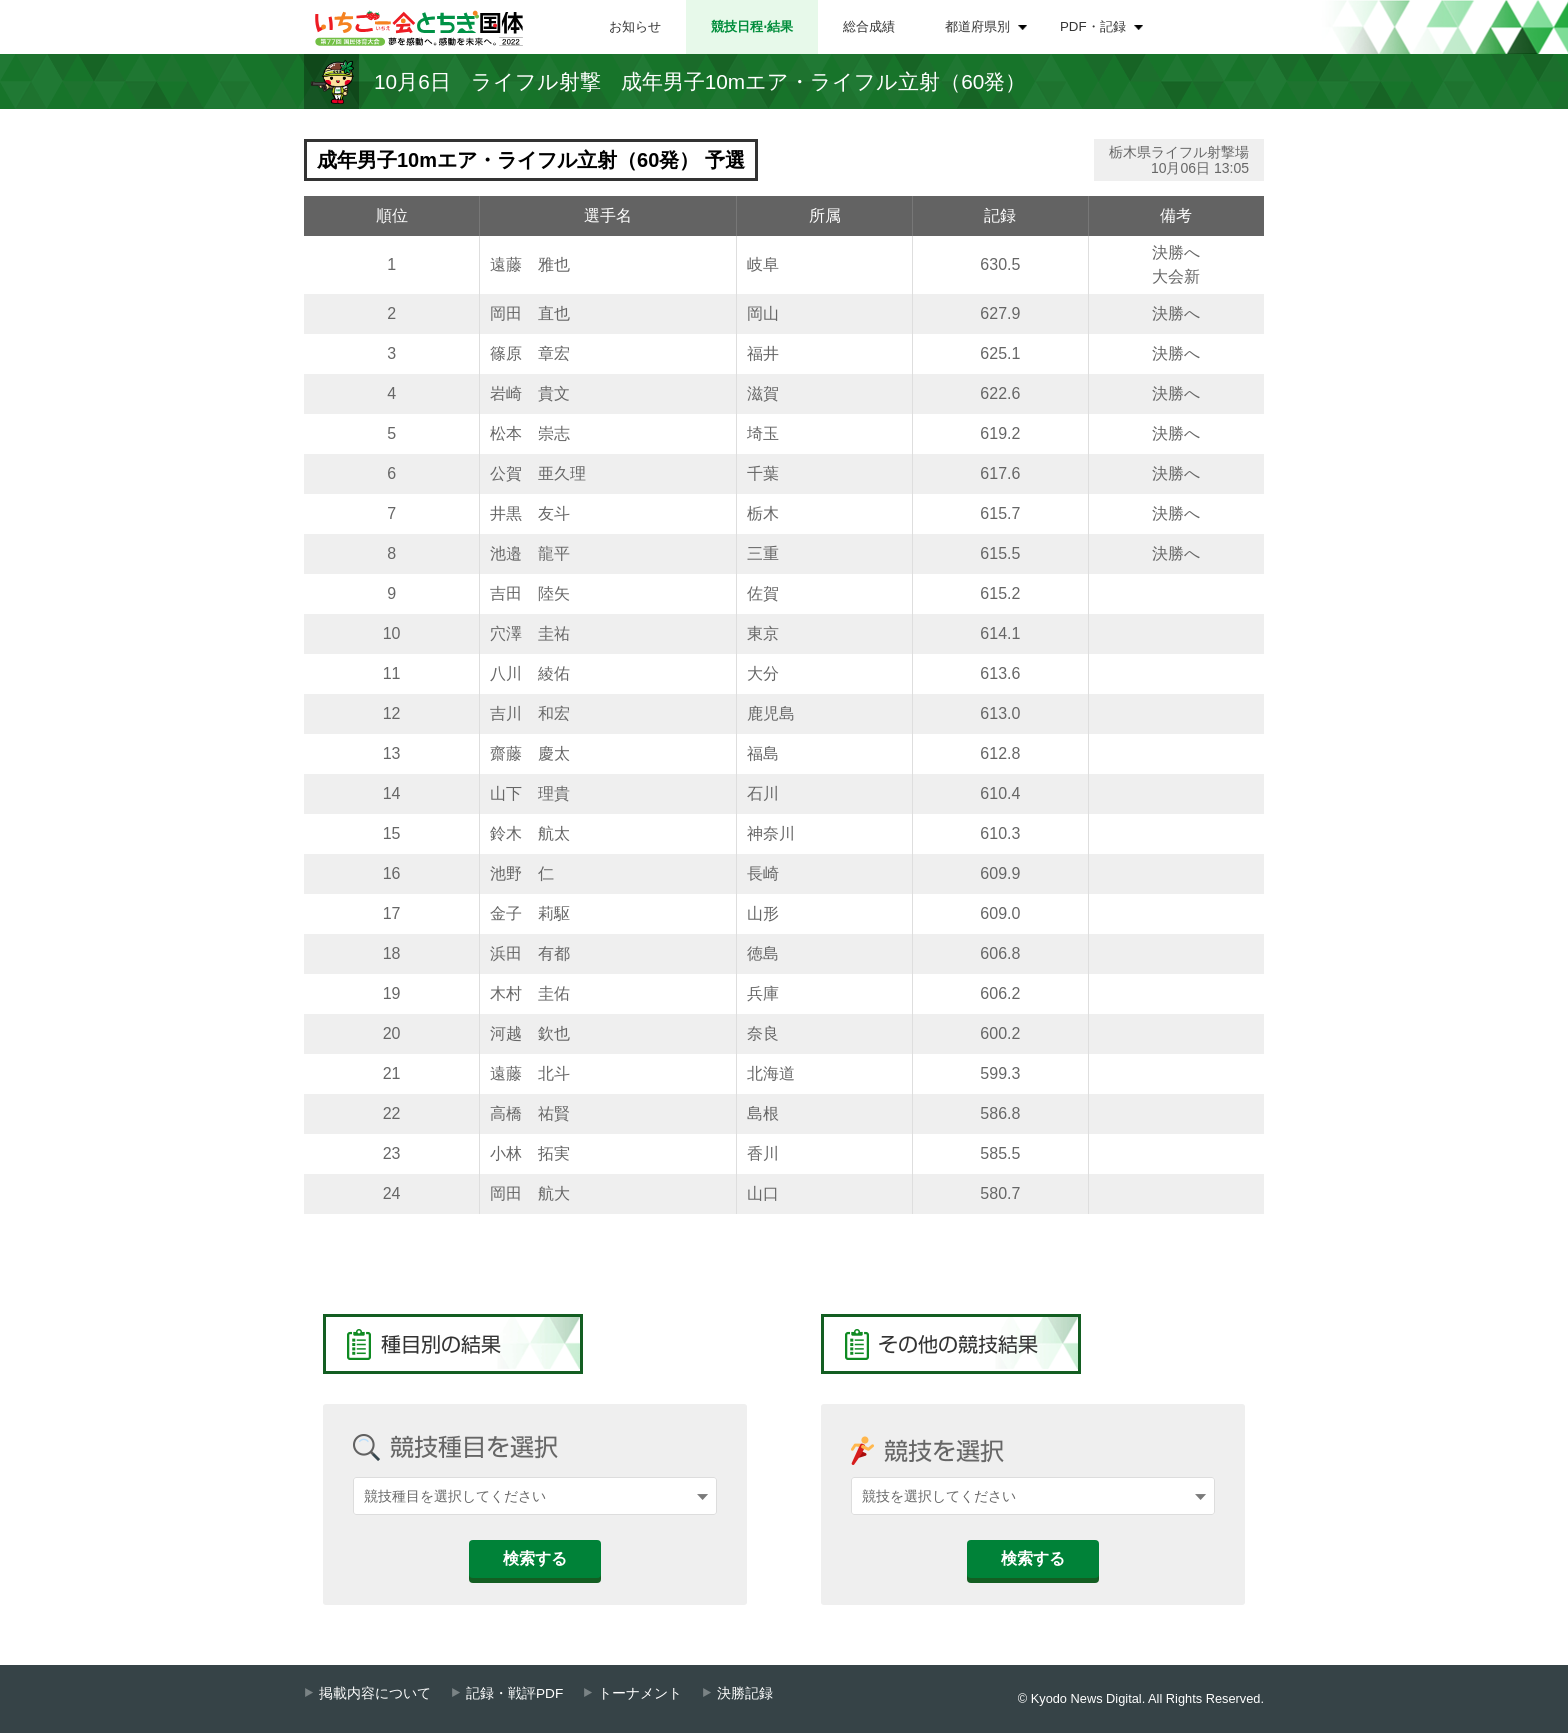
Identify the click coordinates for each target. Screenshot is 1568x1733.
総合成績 (869, 26)
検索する (535, 1558)
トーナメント (640, 1693)
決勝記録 (745, 1693)
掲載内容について (375, 1693)
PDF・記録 (1093, 26)
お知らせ (635, 26)
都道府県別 (977, 26)
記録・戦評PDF (514, 1693)
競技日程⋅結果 (752, 26)
